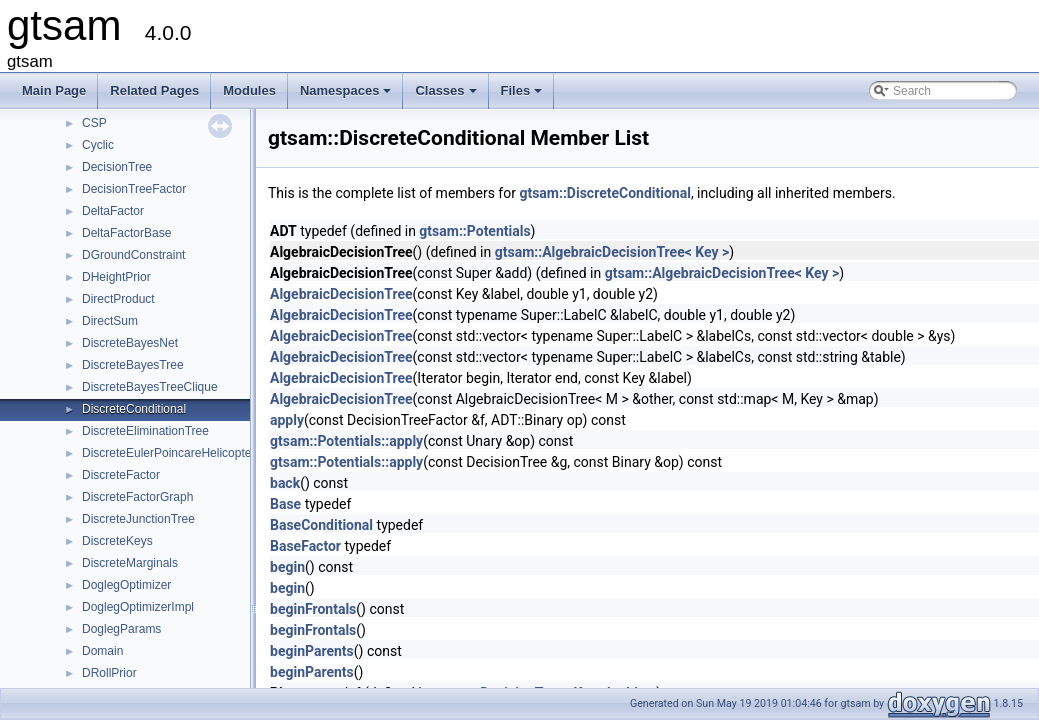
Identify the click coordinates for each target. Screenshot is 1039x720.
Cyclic (98, 145)
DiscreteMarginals (130, 563)
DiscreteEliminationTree (145, 431)
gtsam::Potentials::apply (346, 441)
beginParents (312, 651)
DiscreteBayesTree (133, 365)
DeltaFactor (113, 211)
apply (287, 420)
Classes (447, 96)
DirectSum (110, 321)
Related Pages (154, 90)
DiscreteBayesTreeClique (150, 387)
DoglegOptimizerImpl (138, 607)
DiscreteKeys (117, 541)
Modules (249, 90)
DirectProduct (118, 299)
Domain (102, 651)
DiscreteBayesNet (130, 343)
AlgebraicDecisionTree (341, 294)
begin (287, 567)
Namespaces (347, 96)
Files (523, 96)
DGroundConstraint (133, 255)
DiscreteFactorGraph (137, 497)
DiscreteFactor (121, 475)
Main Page (54, 90)
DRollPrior (109, 673)
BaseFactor (305, 546)
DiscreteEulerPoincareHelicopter (168, 453)
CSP (94, 123)
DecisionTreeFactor (134, 189)
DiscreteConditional (134, 409)
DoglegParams (121, 629)
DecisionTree (117, 167)
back (285, 483)
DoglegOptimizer (126, 585)
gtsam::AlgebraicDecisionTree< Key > (612, 252)
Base (285, 504)
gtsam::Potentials (474, 231)
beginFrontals (313, 609)
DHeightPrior (116, 277)
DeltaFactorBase (126, 233)
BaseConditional (321, 525)
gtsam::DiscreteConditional (604, 193)
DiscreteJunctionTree (138, 519)
